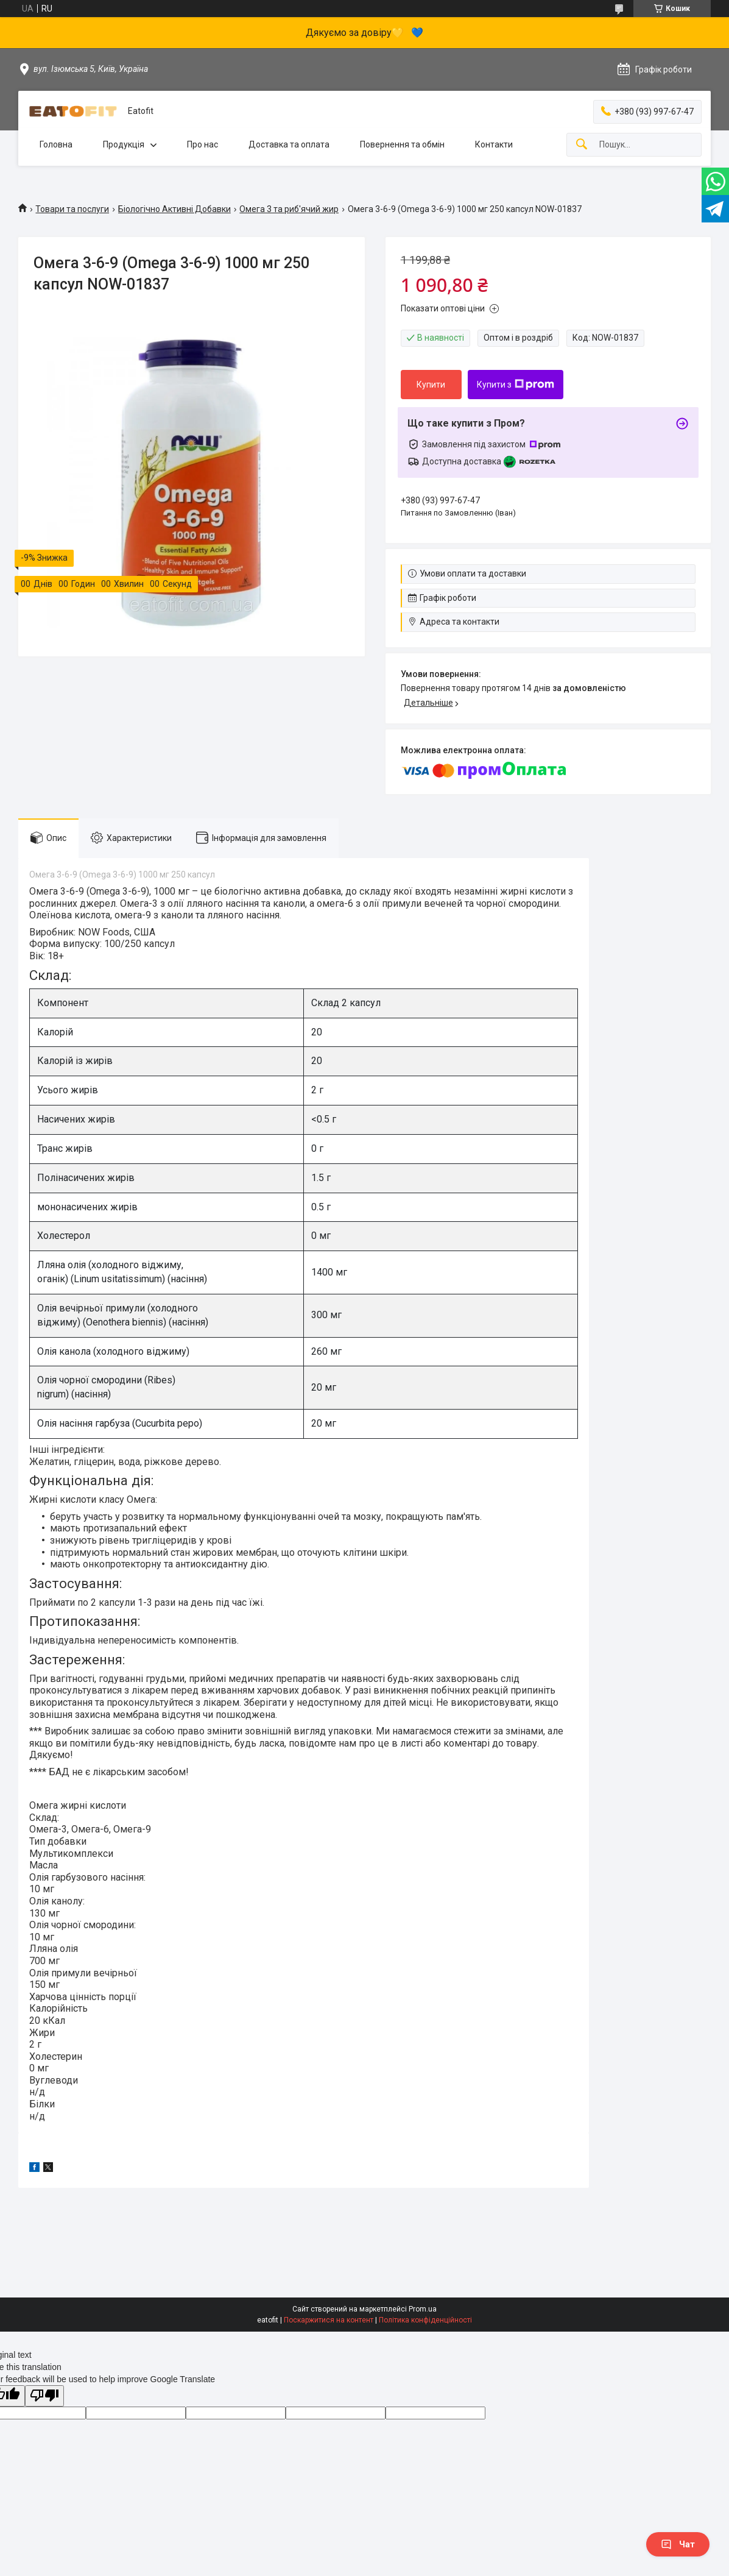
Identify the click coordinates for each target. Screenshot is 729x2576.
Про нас (202, 144)
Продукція (123, 144)
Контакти (494, 144)
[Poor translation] (44, 2396)
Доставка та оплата (288, 144)
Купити (431, 384)
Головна (56, 144)
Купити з (515, 384)
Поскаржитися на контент (328, 2320)
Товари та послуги (72, 209)
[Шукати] (581, 144)
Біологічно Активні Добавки (174, 209)
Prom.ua (423, 2309)
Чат (678, 2544)
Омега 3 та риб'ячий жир (289, 209)
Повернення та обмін (402, 144)
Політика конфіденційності (425, 2320)
